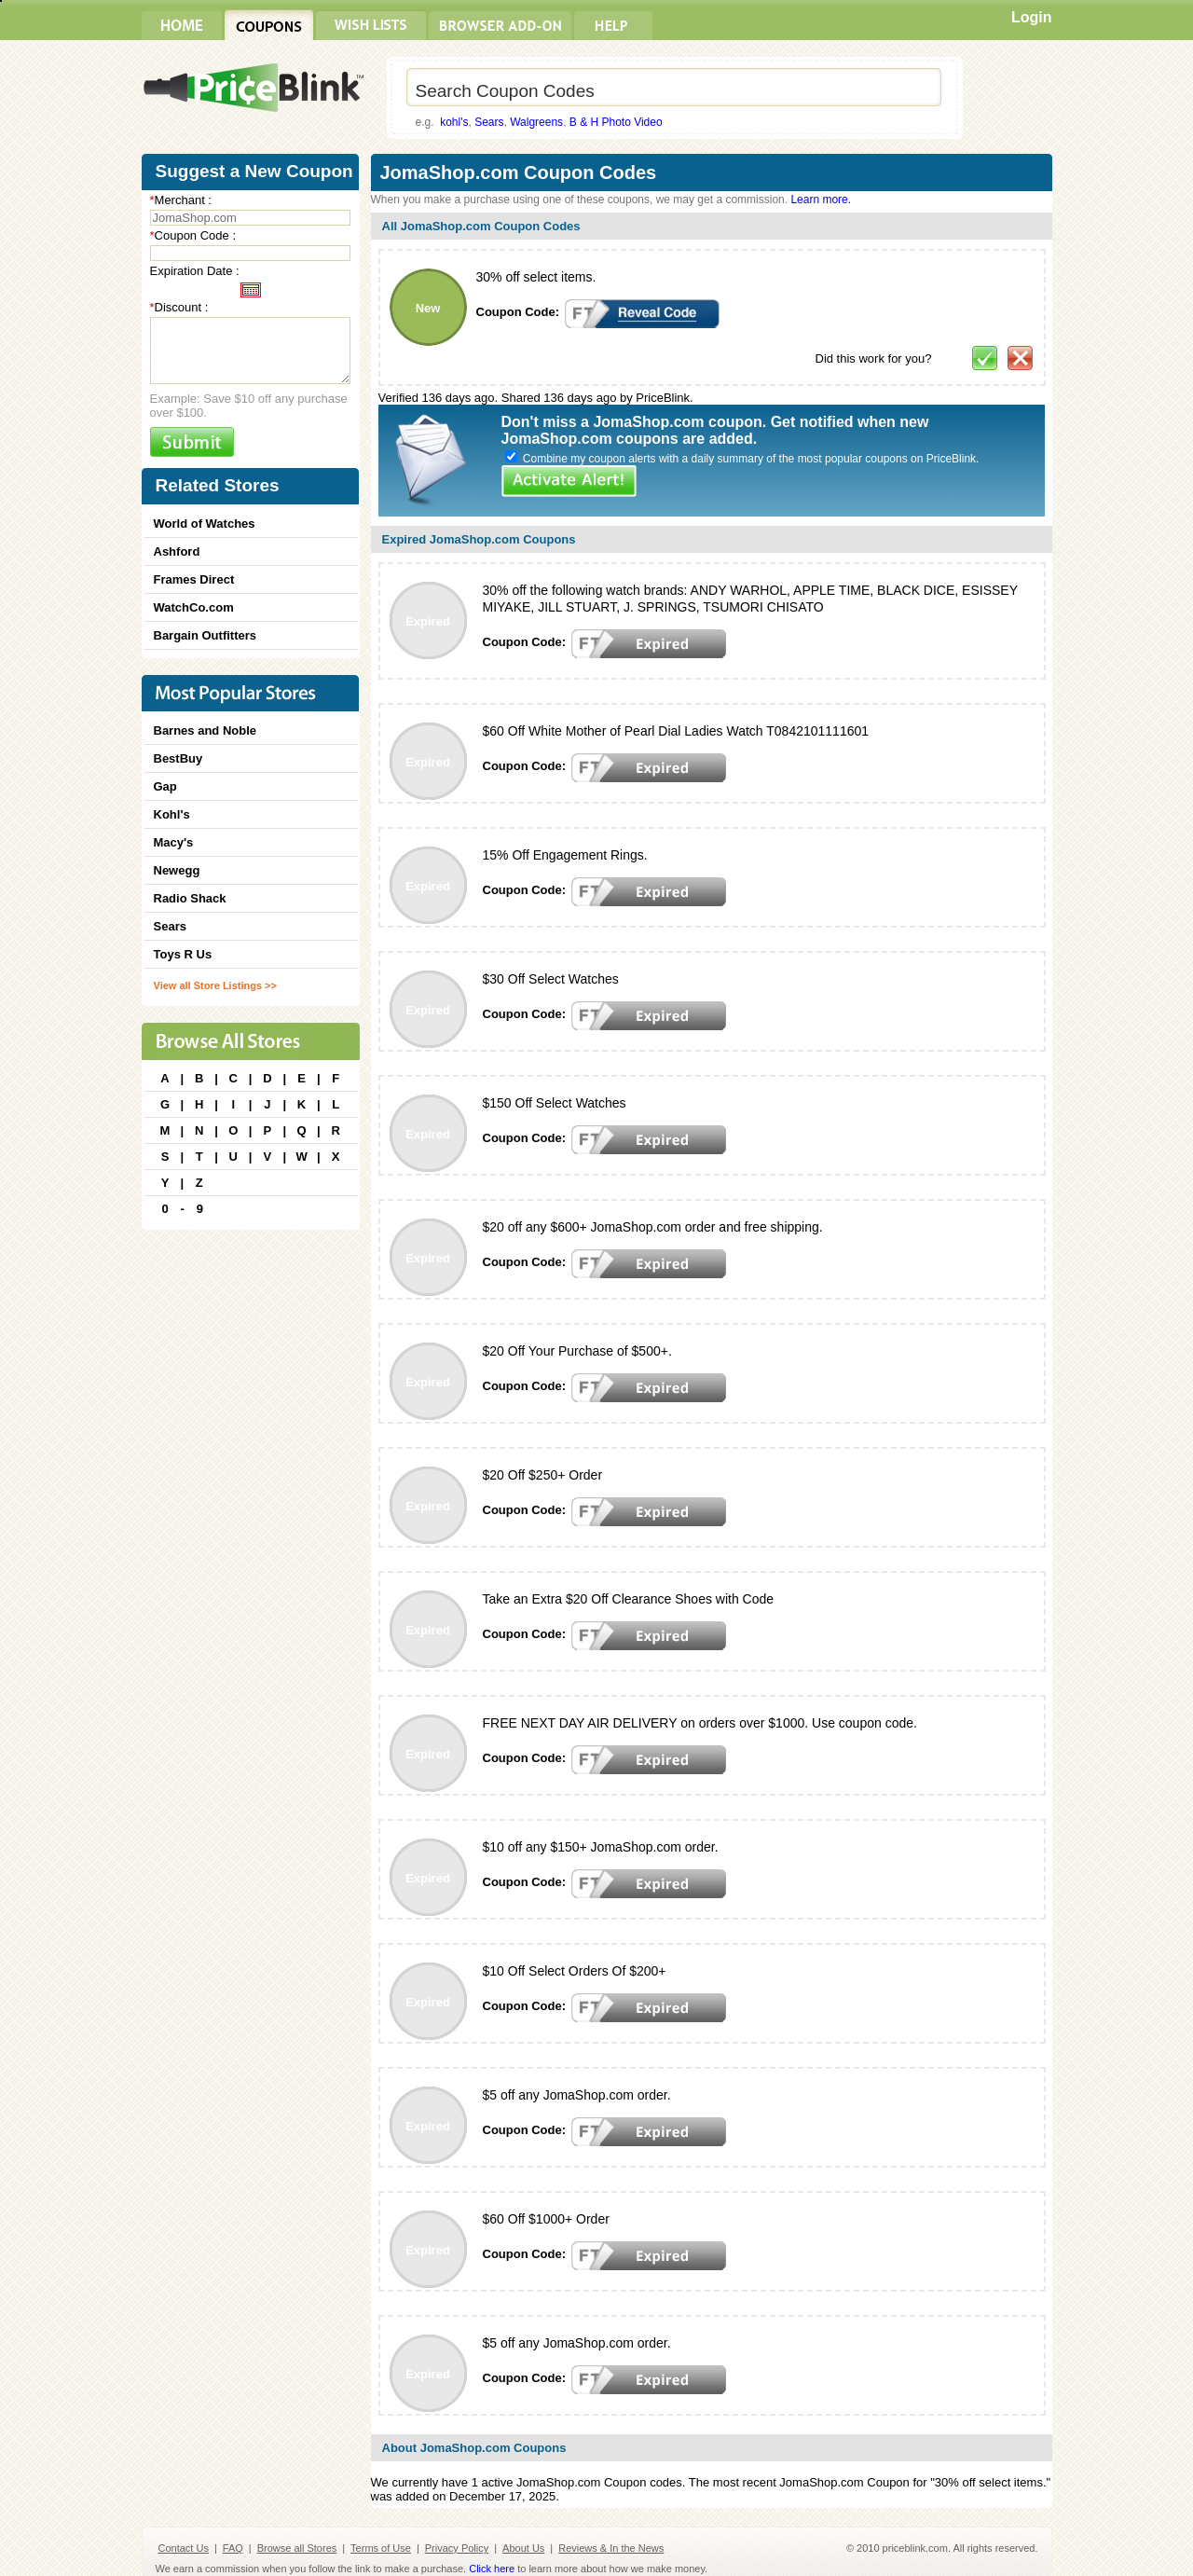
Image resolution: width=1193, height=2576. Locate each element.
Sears (488, 122)
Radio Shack (190, 898)
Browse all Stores (297, 2548)
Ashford (177, 551)
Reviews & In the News (611, 2548)
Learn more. (820, 199)
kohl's (454, 122)
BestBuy (178, 758)
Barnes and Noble (205, 730)
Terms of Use (380, 2548)
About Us (523, 2548)
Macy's (174, 842)
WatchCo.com (194, 607)
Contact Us (183, 2548)
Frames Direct (194, 579)
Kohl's (172, 814)
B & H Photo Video (616, 122)
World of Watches (204, 523)
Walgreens (536, 122)
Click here (491, 2568)
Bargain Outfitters (205, 635)
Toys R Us (183, 954)
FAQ (233, 2548)
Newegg (177, 870)
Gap (165, 786)
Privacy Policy (456, 2548)
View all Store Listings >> (215, 985)
